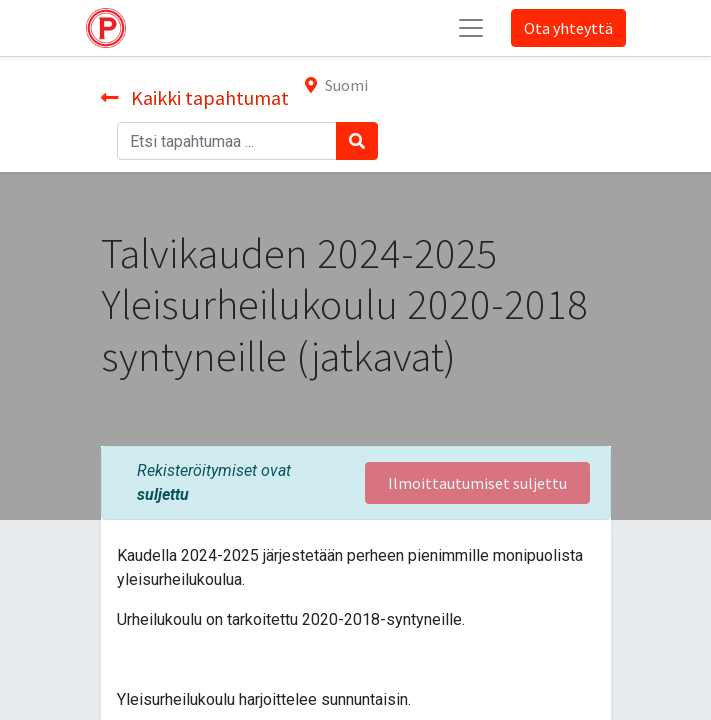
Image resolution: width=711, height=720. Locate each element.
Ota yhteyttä (568, 28)
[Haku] (357, 141)
